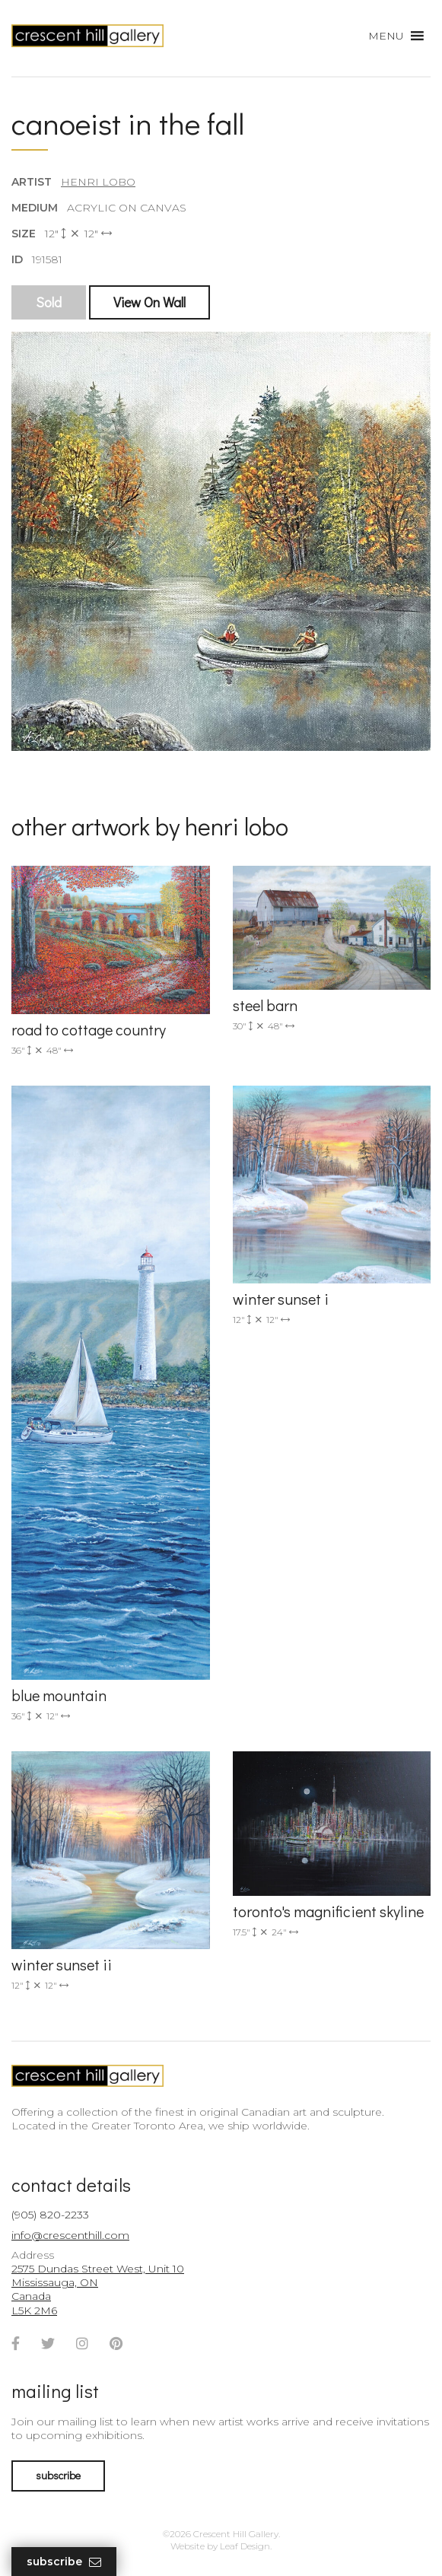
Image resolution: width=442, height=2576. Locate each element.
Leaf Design (245, 2546)
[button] (386, 35)
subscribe (58, 2475)
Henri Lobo (98, 182)
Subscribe (64, 2562)
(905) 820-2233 (50, 2214)
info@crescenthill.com (70, 2235)
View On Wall (149, 302)
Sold (49, 302)
